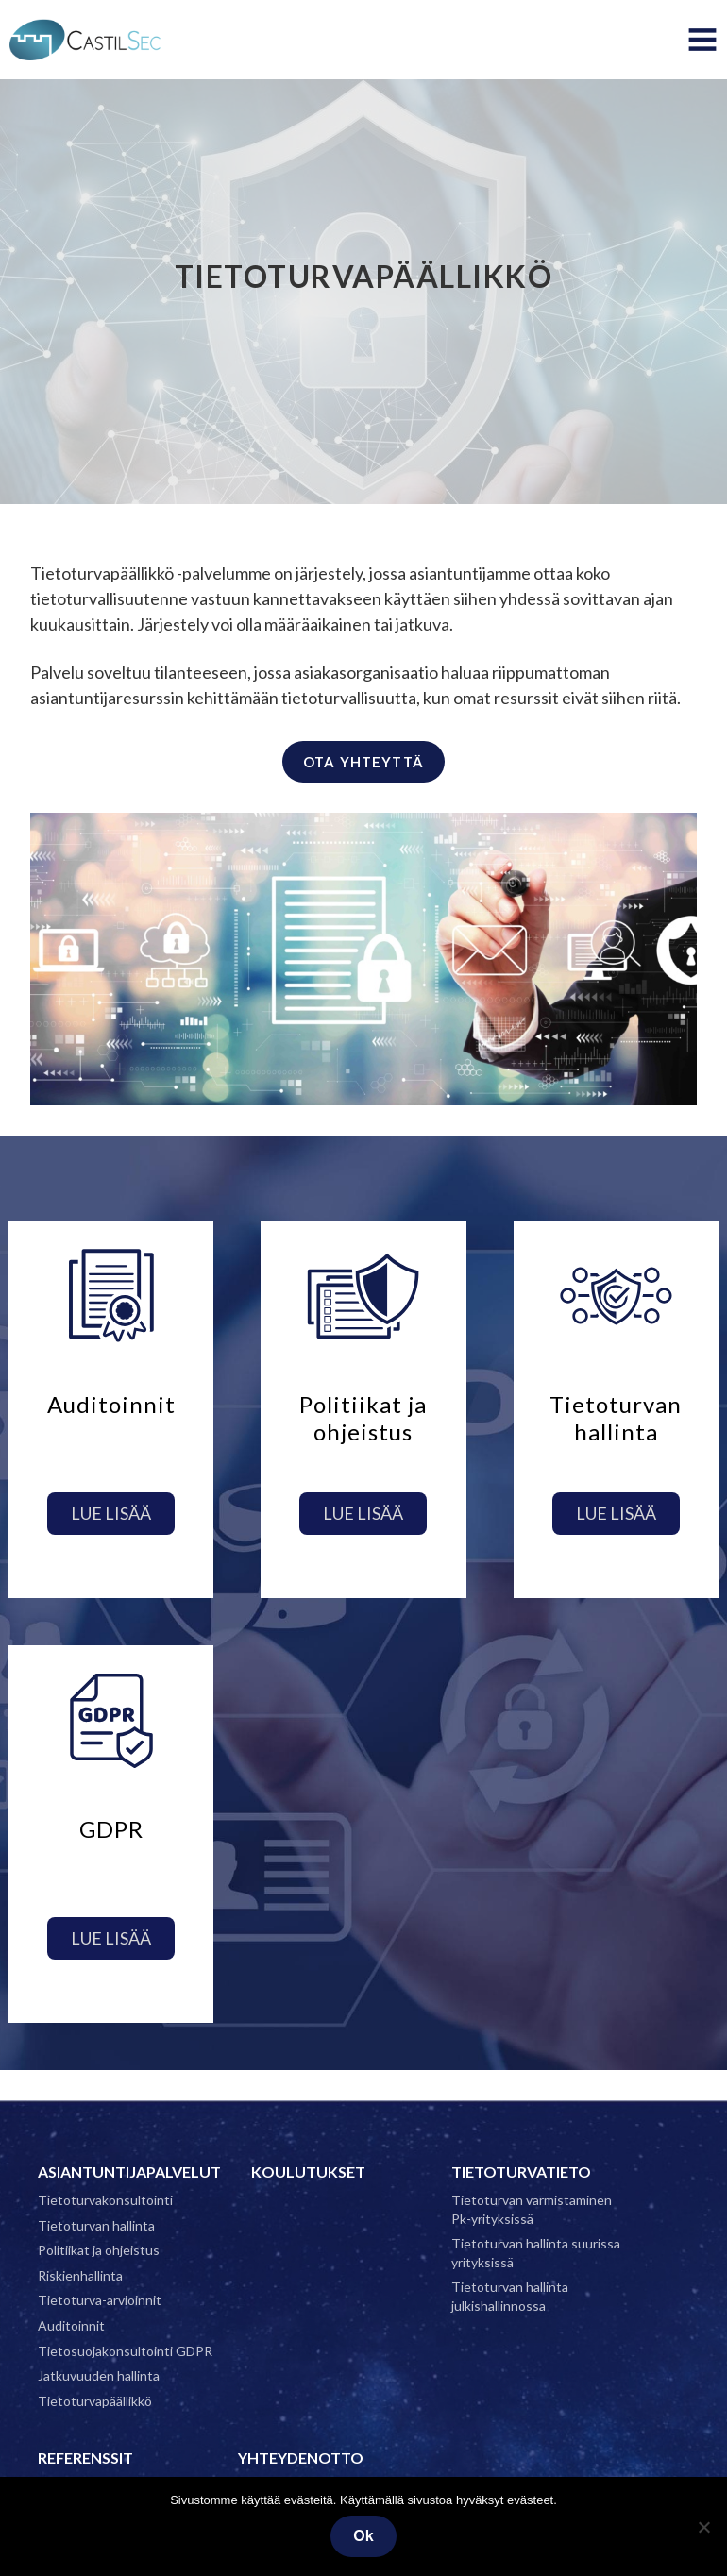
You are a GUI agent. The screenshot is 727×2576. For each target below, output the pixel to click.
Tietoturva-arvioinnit (99, 2300)
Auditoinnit (71, 2325)
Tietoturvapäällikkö (95, 2401)
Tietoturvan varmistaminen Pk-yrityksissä (531, 2209)
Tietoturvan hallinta (96, 2225)
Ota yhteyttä (363, 761)
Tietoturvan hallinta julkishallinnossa (509, 2296)
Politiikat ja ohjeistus (99, 2250)
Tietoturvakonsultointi (105, 2200)
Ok (363, 2536)
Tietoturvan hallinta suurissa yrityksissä (535, 2252)
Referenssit (85, 2458)
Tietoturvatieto (521, 2171)
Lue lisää (111, 1513)
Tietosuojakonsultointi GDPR (125, 2351)
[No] (703, 2526)
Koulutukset (308, 2171)
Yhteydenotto (301, 2458)
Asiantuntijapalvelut (129, 2171)
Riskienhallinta (80, 2275)
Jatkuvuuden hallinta (99, 2375)
